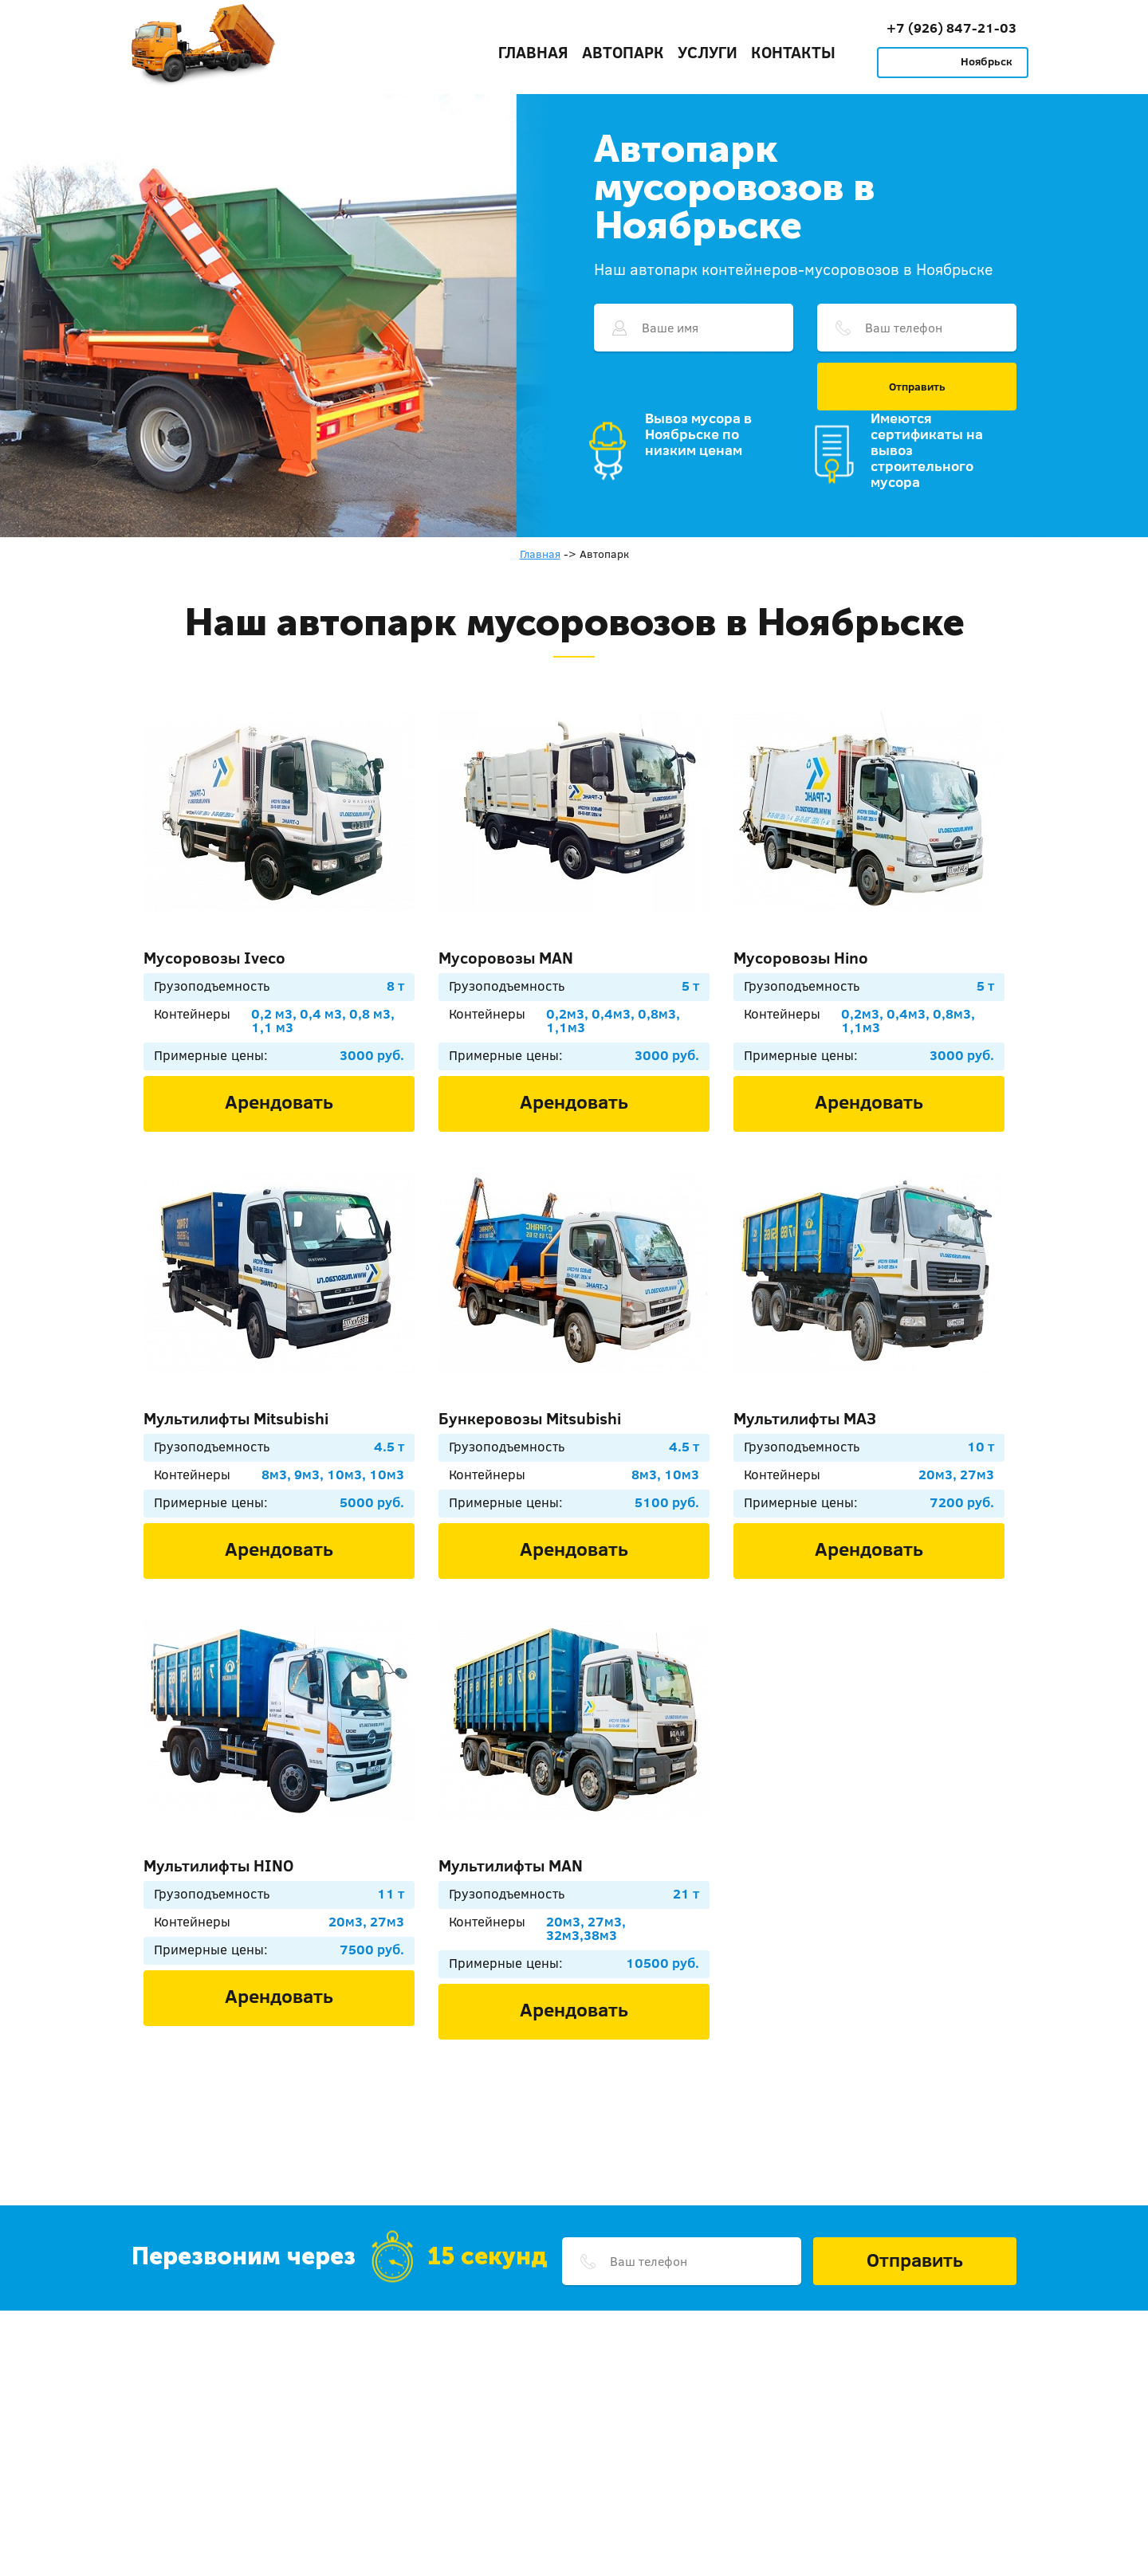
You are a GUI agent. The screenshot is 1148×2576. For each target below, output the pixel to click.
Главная (533, 52)
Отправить (917, 387)
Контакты (793, 52)
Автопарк (623, 52)
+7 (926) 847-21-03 (951, 27)
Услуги (707, 52)
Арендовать (279, 1101)
